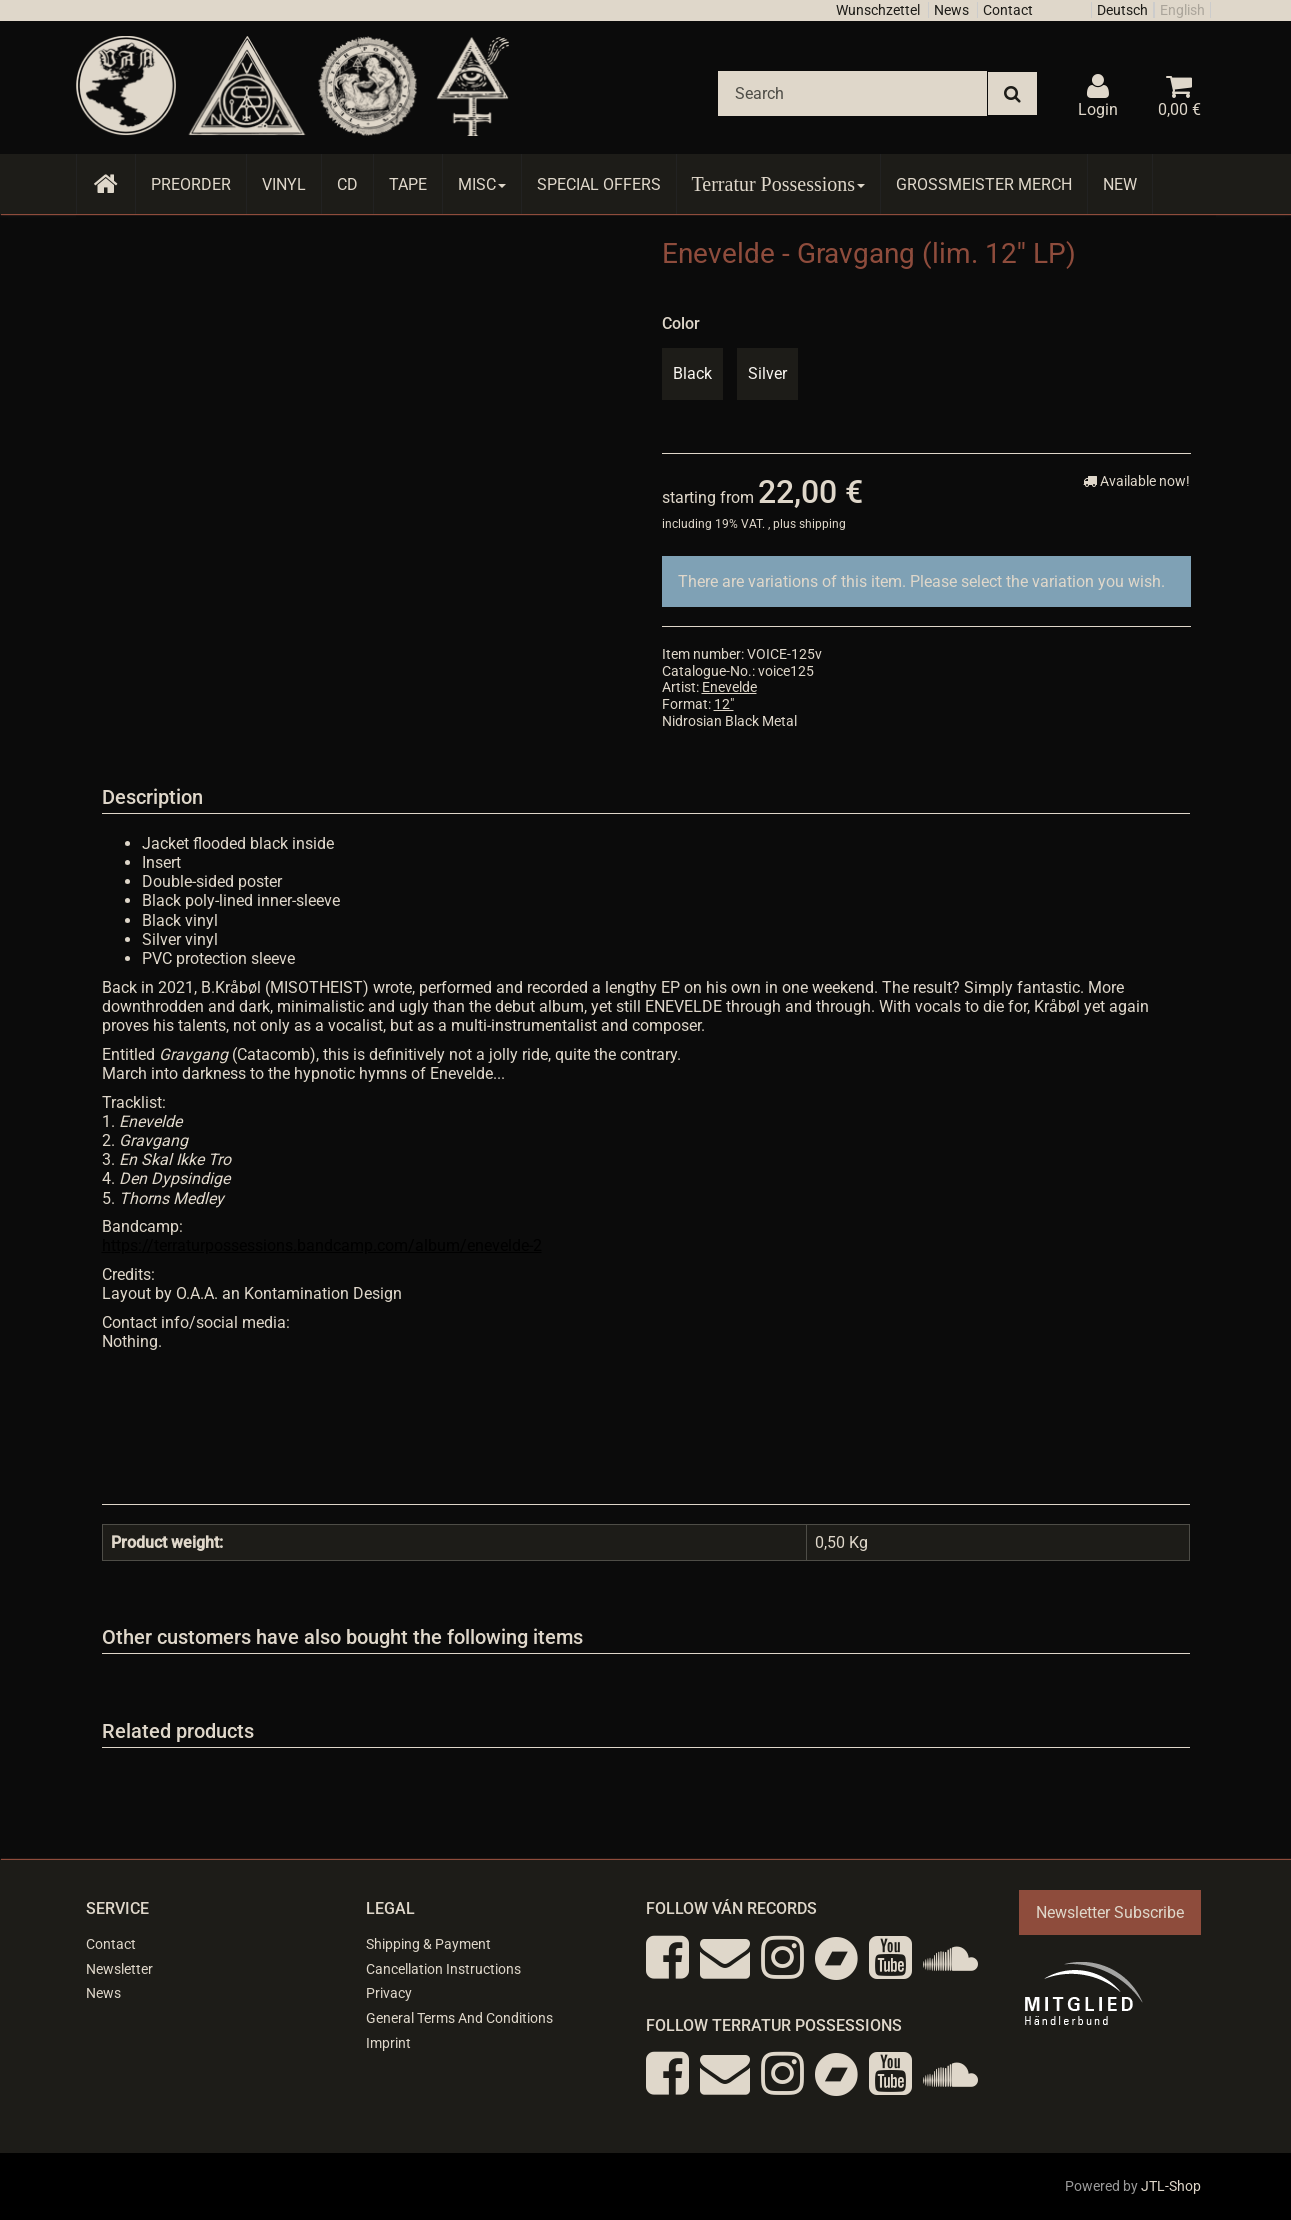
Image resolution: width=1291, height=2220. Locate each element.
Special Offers (599, 184)
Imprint (388, 2043)
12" (724, 704)
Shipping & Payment (428, 1944)
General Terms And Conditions (459, 2018)
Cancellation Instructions (443, 1969)
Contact (1008, 10)
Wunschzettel (878, 10)
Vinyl (284, 184)
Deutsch (1122, 10)
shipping (822, 524)
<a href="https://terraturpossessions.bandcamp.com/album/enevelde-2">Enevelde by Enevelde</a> (646, 1421)
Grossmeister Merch (984, 184)
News (951, 10)
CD (347, 184)
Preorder (191, 184)
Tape (408, 184)
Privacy (389, 1993)
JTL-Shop (1171, 2186)
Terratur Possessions (779, 184)
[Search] (852, 93)
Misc (482, 184)
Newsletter (119, 1969)
